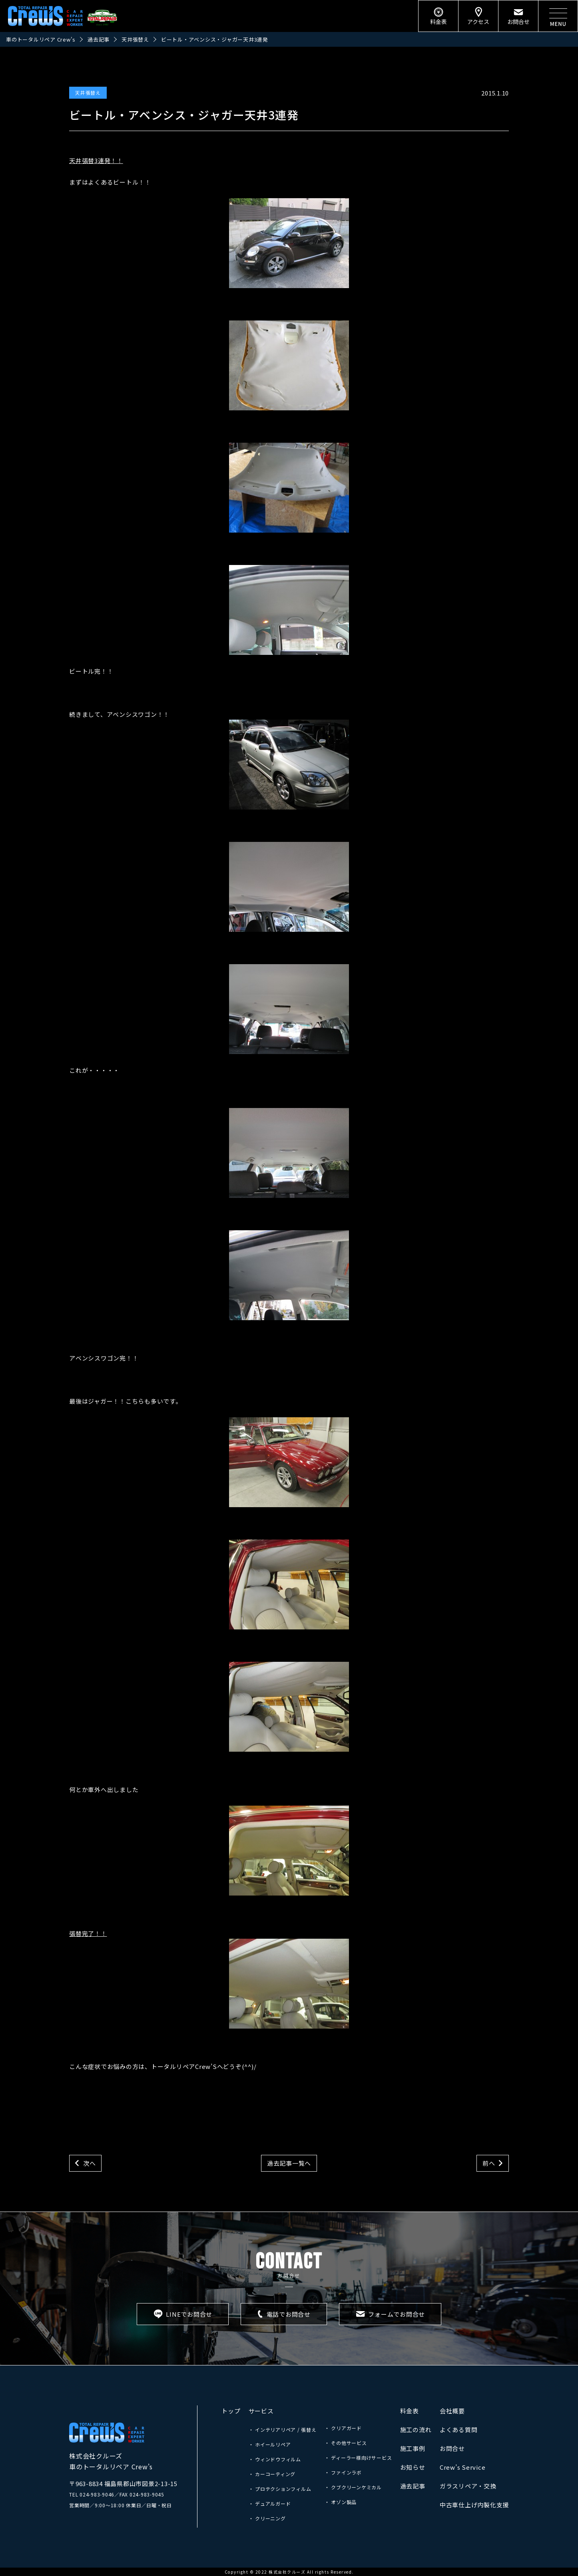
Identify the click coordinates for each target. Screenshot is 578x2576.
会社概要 (452, 2411)
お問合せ (452, 2448)
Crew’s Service (463, 2467)
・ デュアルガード (270, 2503)
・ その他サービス (346, 2442)
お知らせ (412, 2467)
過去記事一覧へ (289, 2163)
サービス (261, 2411)
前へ (488, 2163)
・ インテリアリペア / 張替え (283, 2429)
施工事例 (412, 2448)
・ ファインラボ (343, 2472)
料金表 (409, 2411)
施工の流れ (416, 2429)
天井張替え (88, 92)
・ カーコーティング (272, 2474)
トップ (230, 2411)
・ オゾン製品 (341, 2501)
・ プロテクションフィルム (280, 2488)
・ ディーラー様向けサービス (358, 2457)
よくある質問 (459, 2429)
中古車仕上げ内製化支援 (474, 2504)
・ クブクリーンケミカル (353, 2487)
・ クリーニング (267, 2518)
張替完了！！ (209, 1979)
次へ (89, 2163)
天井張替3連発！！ (96, 160)
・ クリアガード (343, 2428)
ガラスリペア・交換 (468, 2486)
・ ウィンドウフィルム (275, 2459)
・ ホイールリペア (270, 2444)
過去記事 (412, 2486)
